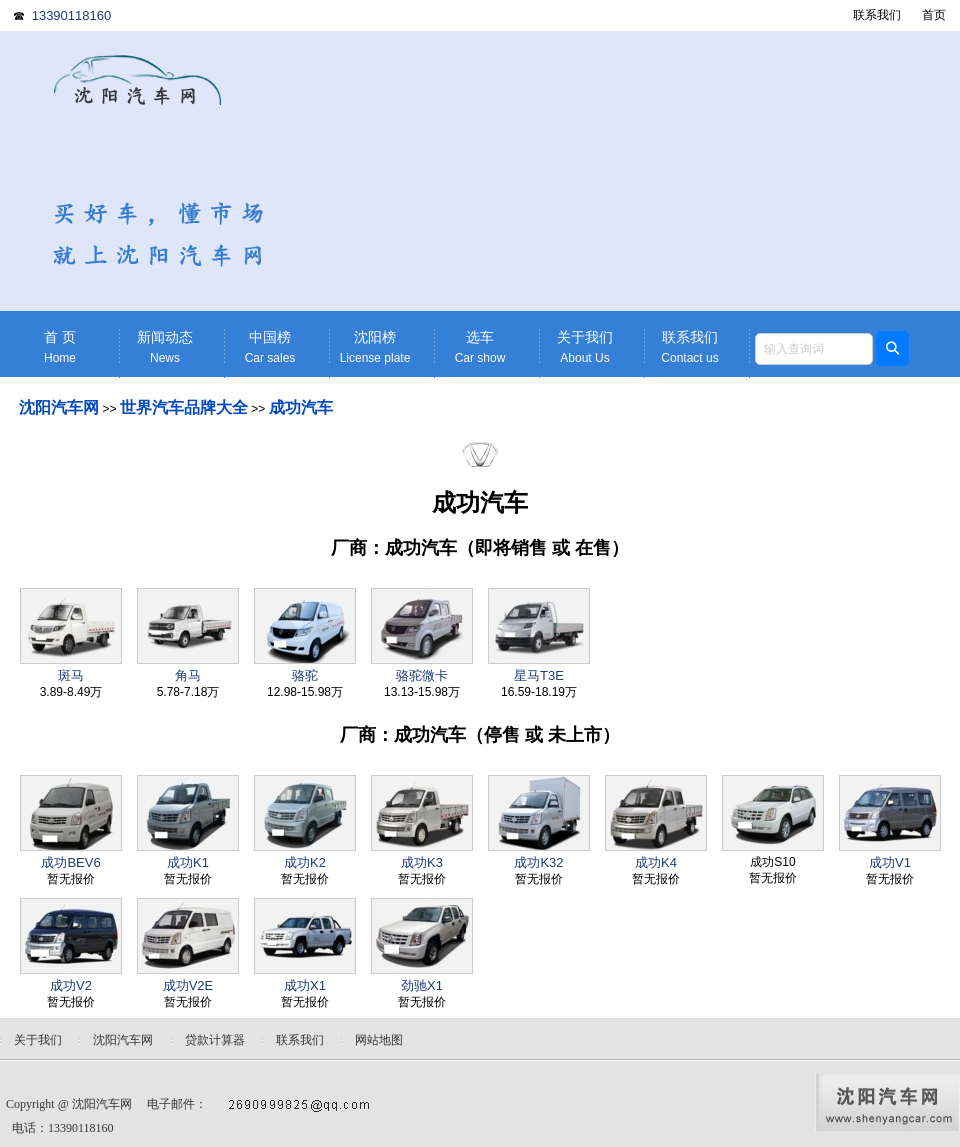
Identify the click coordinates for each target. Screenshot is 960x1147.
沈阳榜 (375, 347)
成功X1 (305, 985)
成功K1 (188, 862)
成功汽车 (301, 407)
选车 (480, 347)
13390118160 (72, 15)
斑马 (71, 675)
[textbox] (814, 349)
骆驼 (305, 675)
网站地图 (379, 1040)
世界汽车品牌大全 (184, 407)
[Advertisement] (635, 171)
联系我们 (877, 15)
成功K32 (538, 862)
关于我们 (585, 347)
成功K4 (656, 862)
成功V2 (71, 985)
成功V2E (188, 985)
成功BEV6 (70, 862)
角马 (188, 675)
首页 (934, 15)
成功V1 (890, 862)
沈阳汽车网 (59, 407)
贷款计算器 (215, 1040)
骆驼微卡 (422, 675)
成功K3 (422, 862)
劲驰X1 (422, 985)
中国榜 (270, 347)
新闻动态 (165, 347)
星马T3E (539, 675)
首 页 (60, 347)
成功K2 (305, 862)
